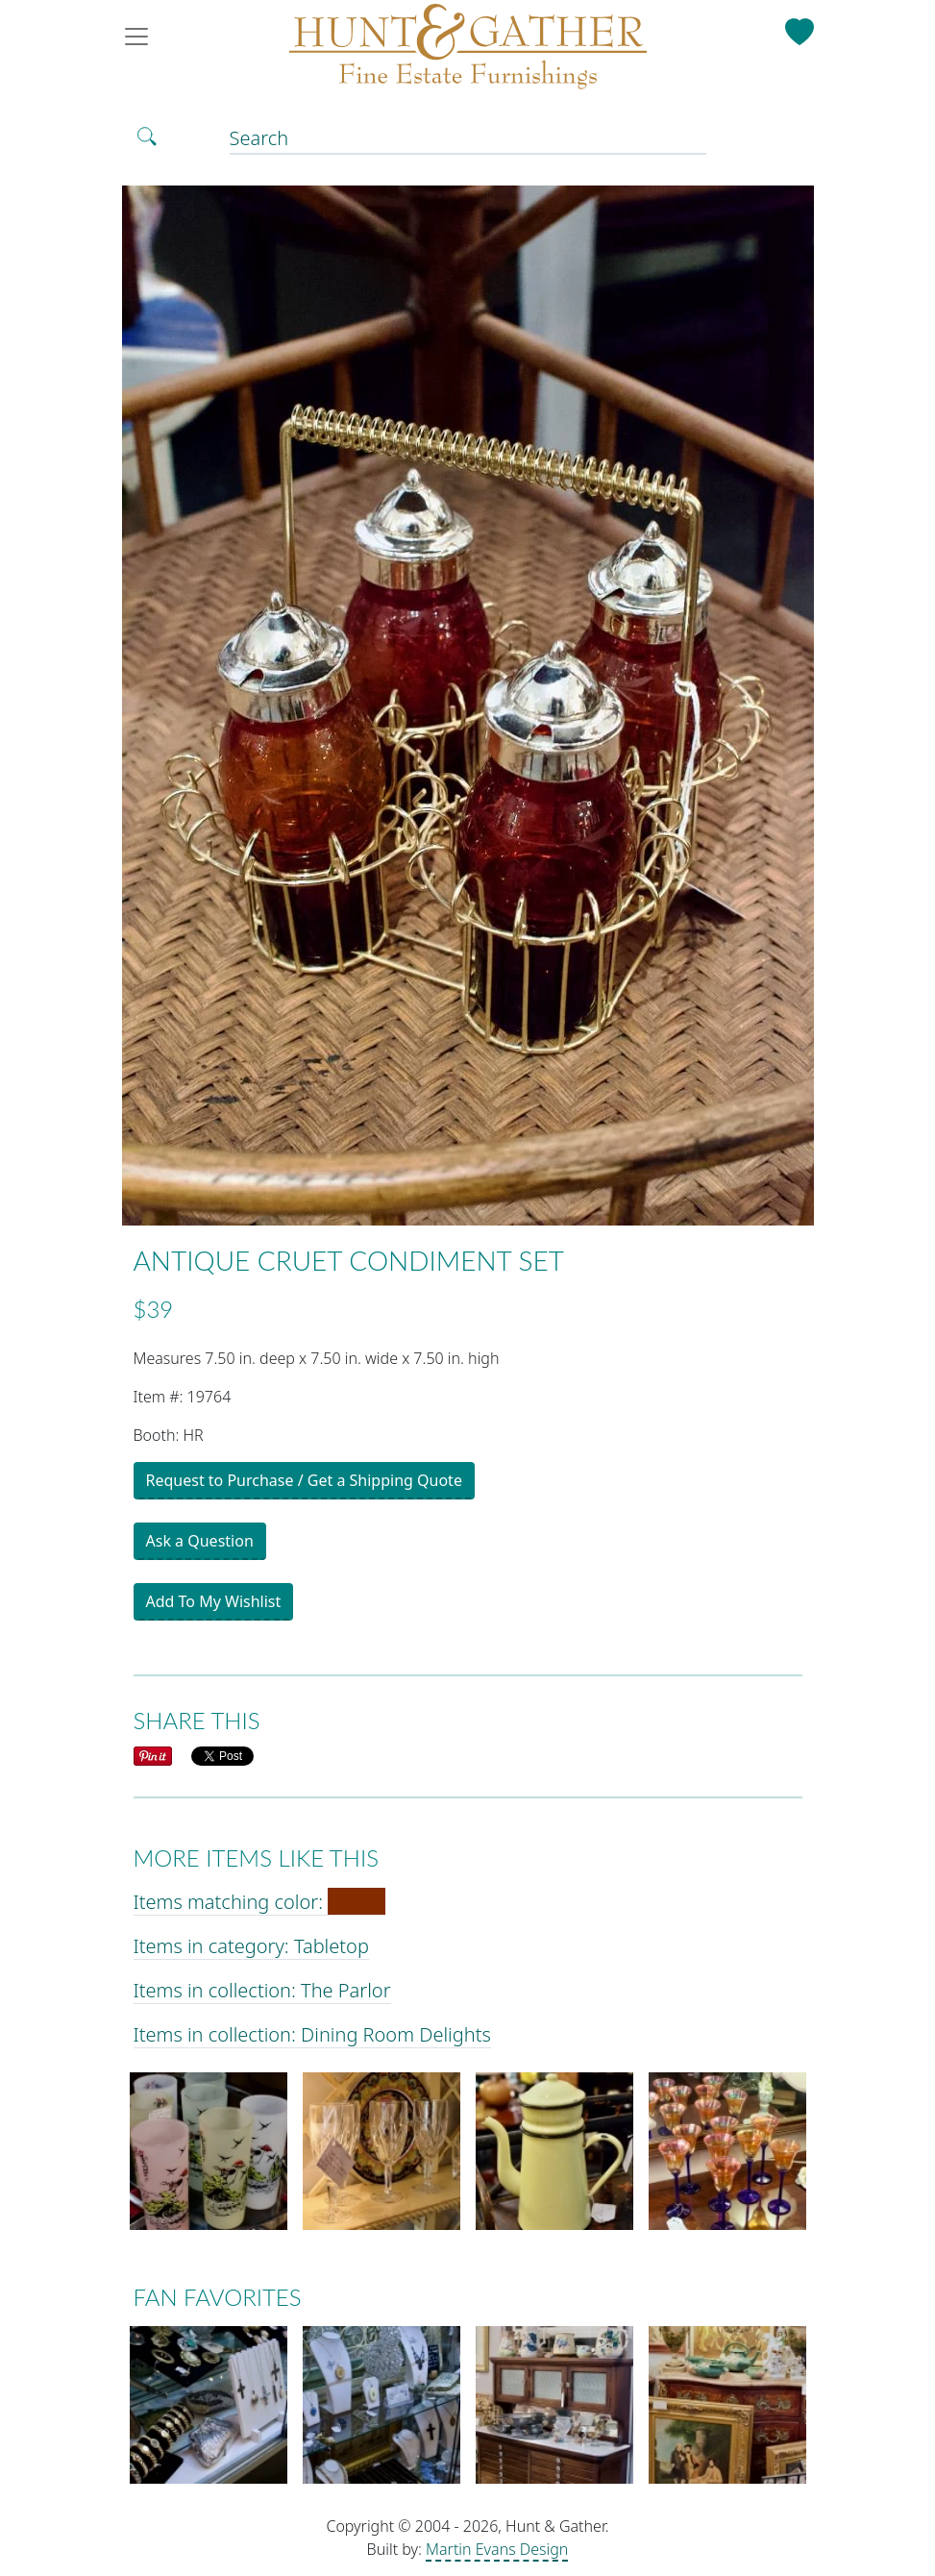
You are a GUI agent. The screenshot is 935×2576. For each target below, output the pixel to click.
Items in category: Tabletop (251, 1946)
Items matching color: (260, 1902)
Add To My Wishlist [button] (214, 1601)
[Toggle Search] (147, 135)
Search (259, 138)
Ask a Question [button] (200, 1540)
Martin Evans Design (497, 2549)
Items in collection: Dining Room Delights (312, 2034)
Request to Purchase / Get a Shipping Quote (304, 1480)
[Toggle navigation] (142, 36)
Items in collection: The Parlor (262, 1990)
